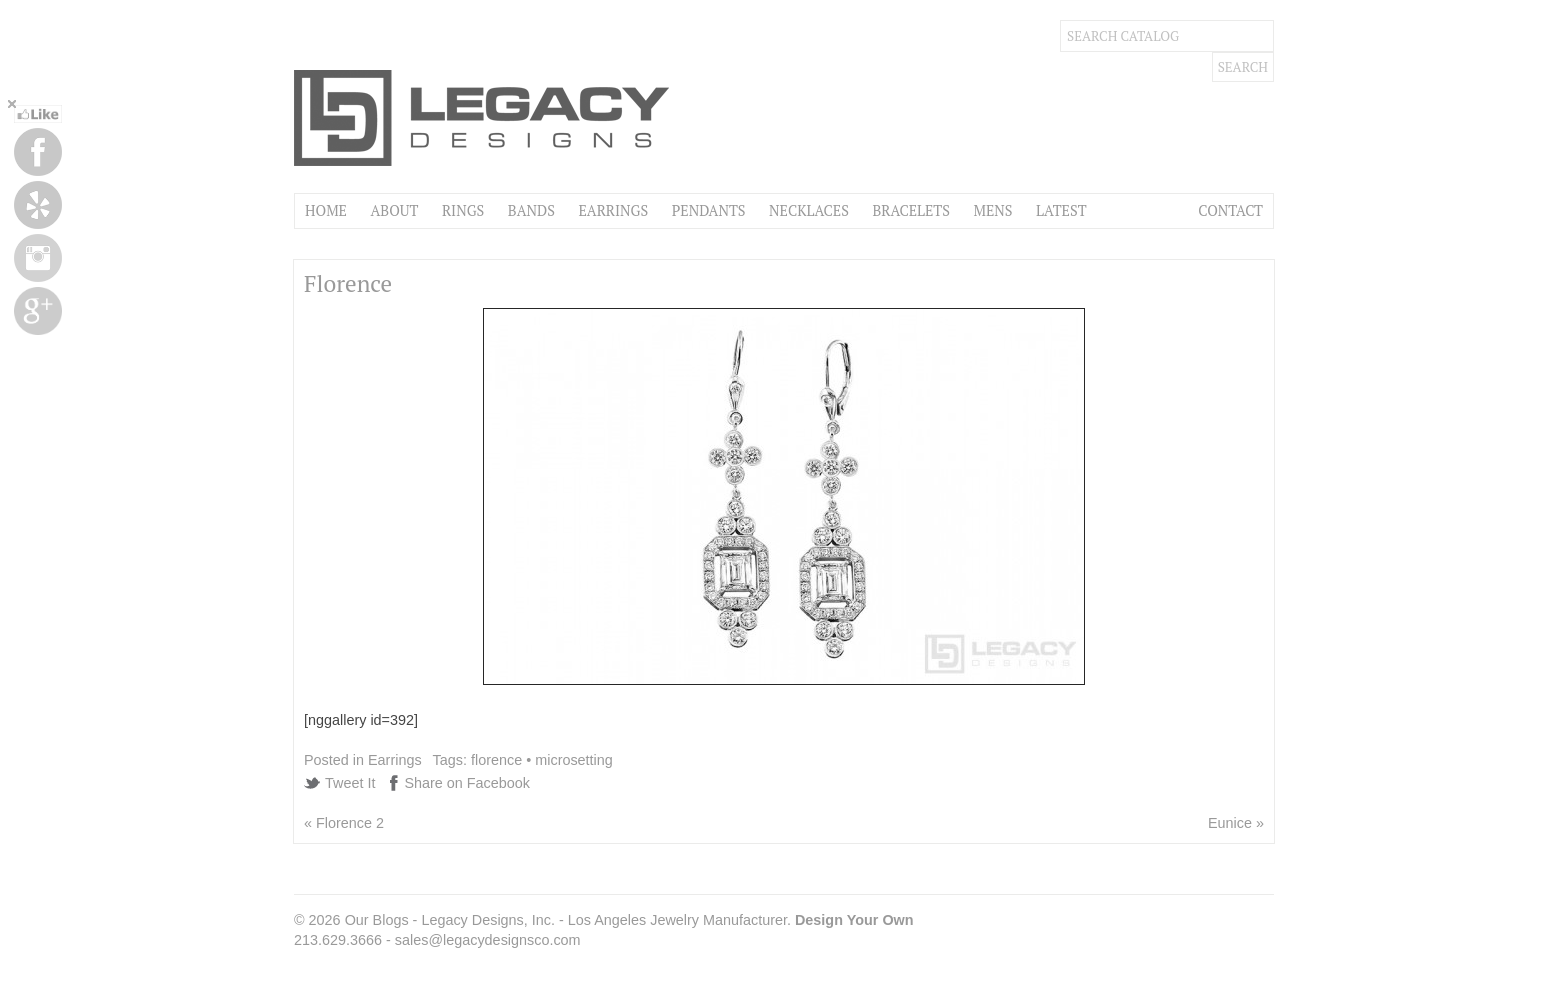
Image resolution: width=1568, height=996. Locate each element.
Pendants (709, 210)
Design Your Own (854, 920)
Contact (1230, 210)
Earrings (613, 210)
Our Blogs (377, 920)
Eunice (1230, 823)
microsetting (574, 760)
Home (326, 210)
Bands (531, 210)
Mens (992, 210)
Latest (1061, 210)
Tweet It (350, 783)
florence (496, 760)
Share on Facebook (467, 783)
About (394, 210)
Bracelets (911, 210)
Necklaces (809, 210)
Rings (463, 210)
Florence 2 (350, 823)
